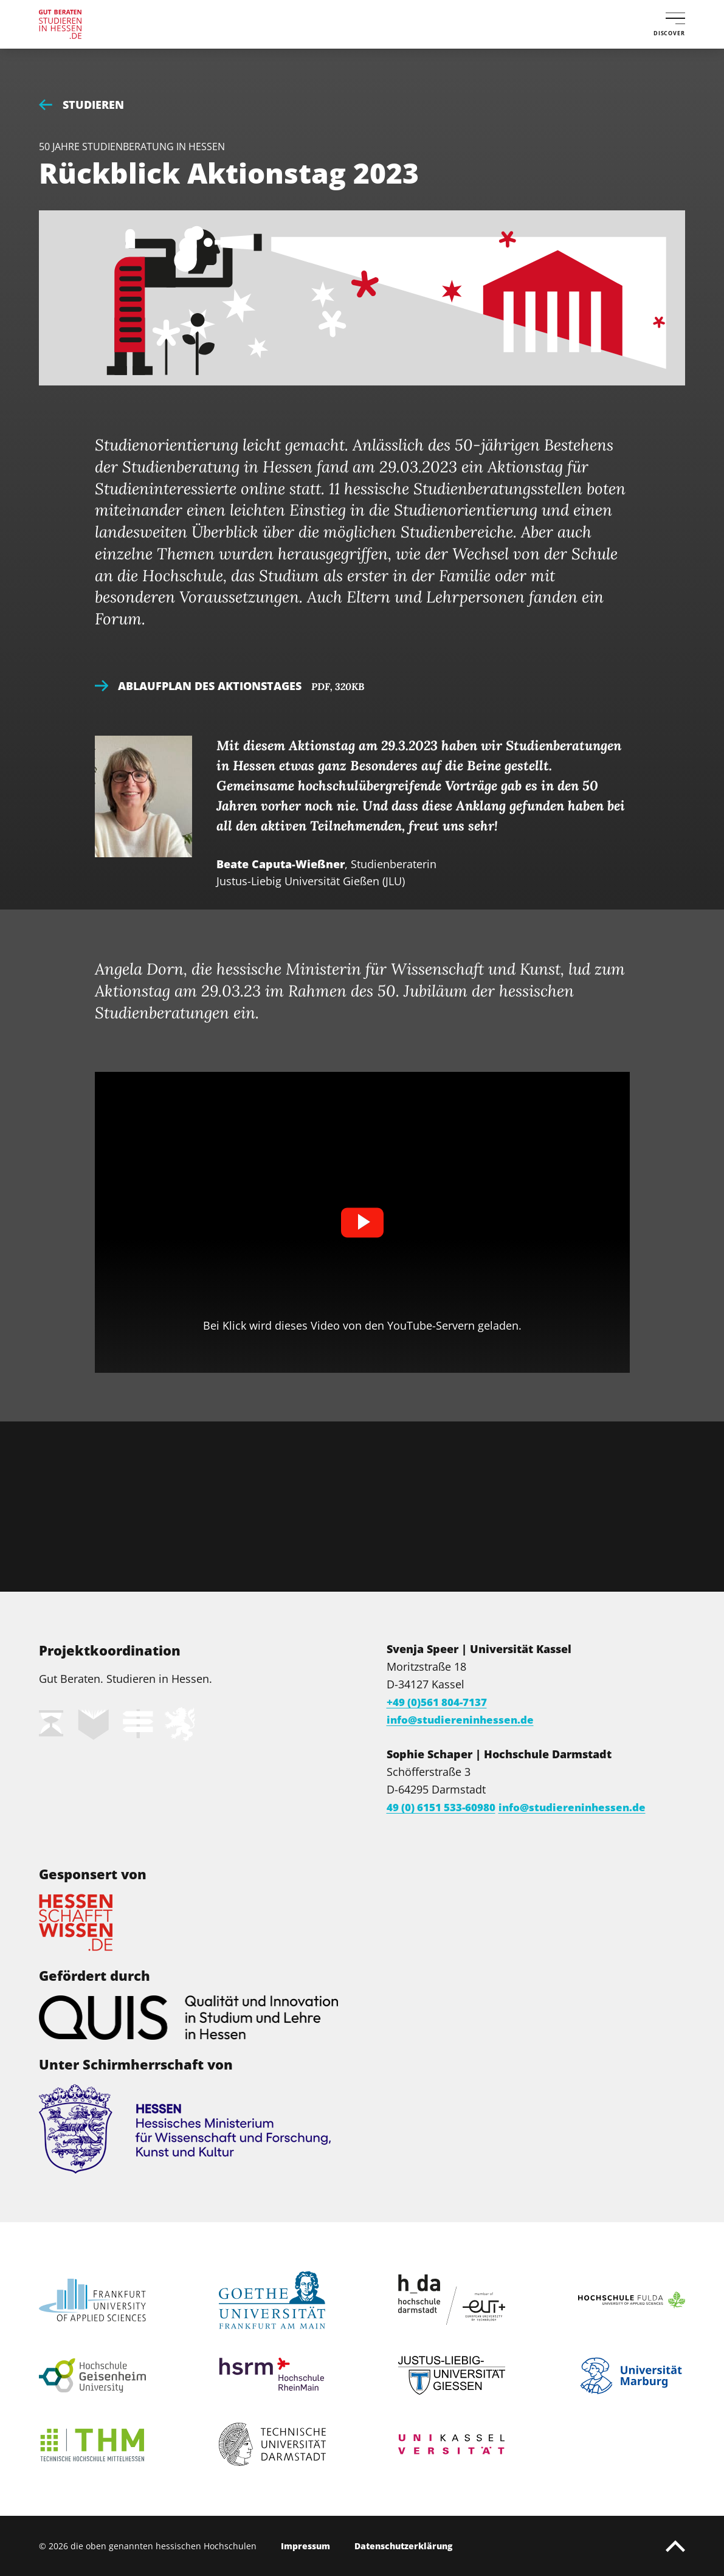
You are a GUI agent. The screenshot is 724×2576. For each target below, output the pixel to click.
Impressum (305, 2546)
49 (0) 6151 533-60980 (447, 1807)
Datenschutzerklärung (403, 2546)
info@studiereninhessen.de (463, 1719)
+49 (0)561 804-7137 (442, 1701)
